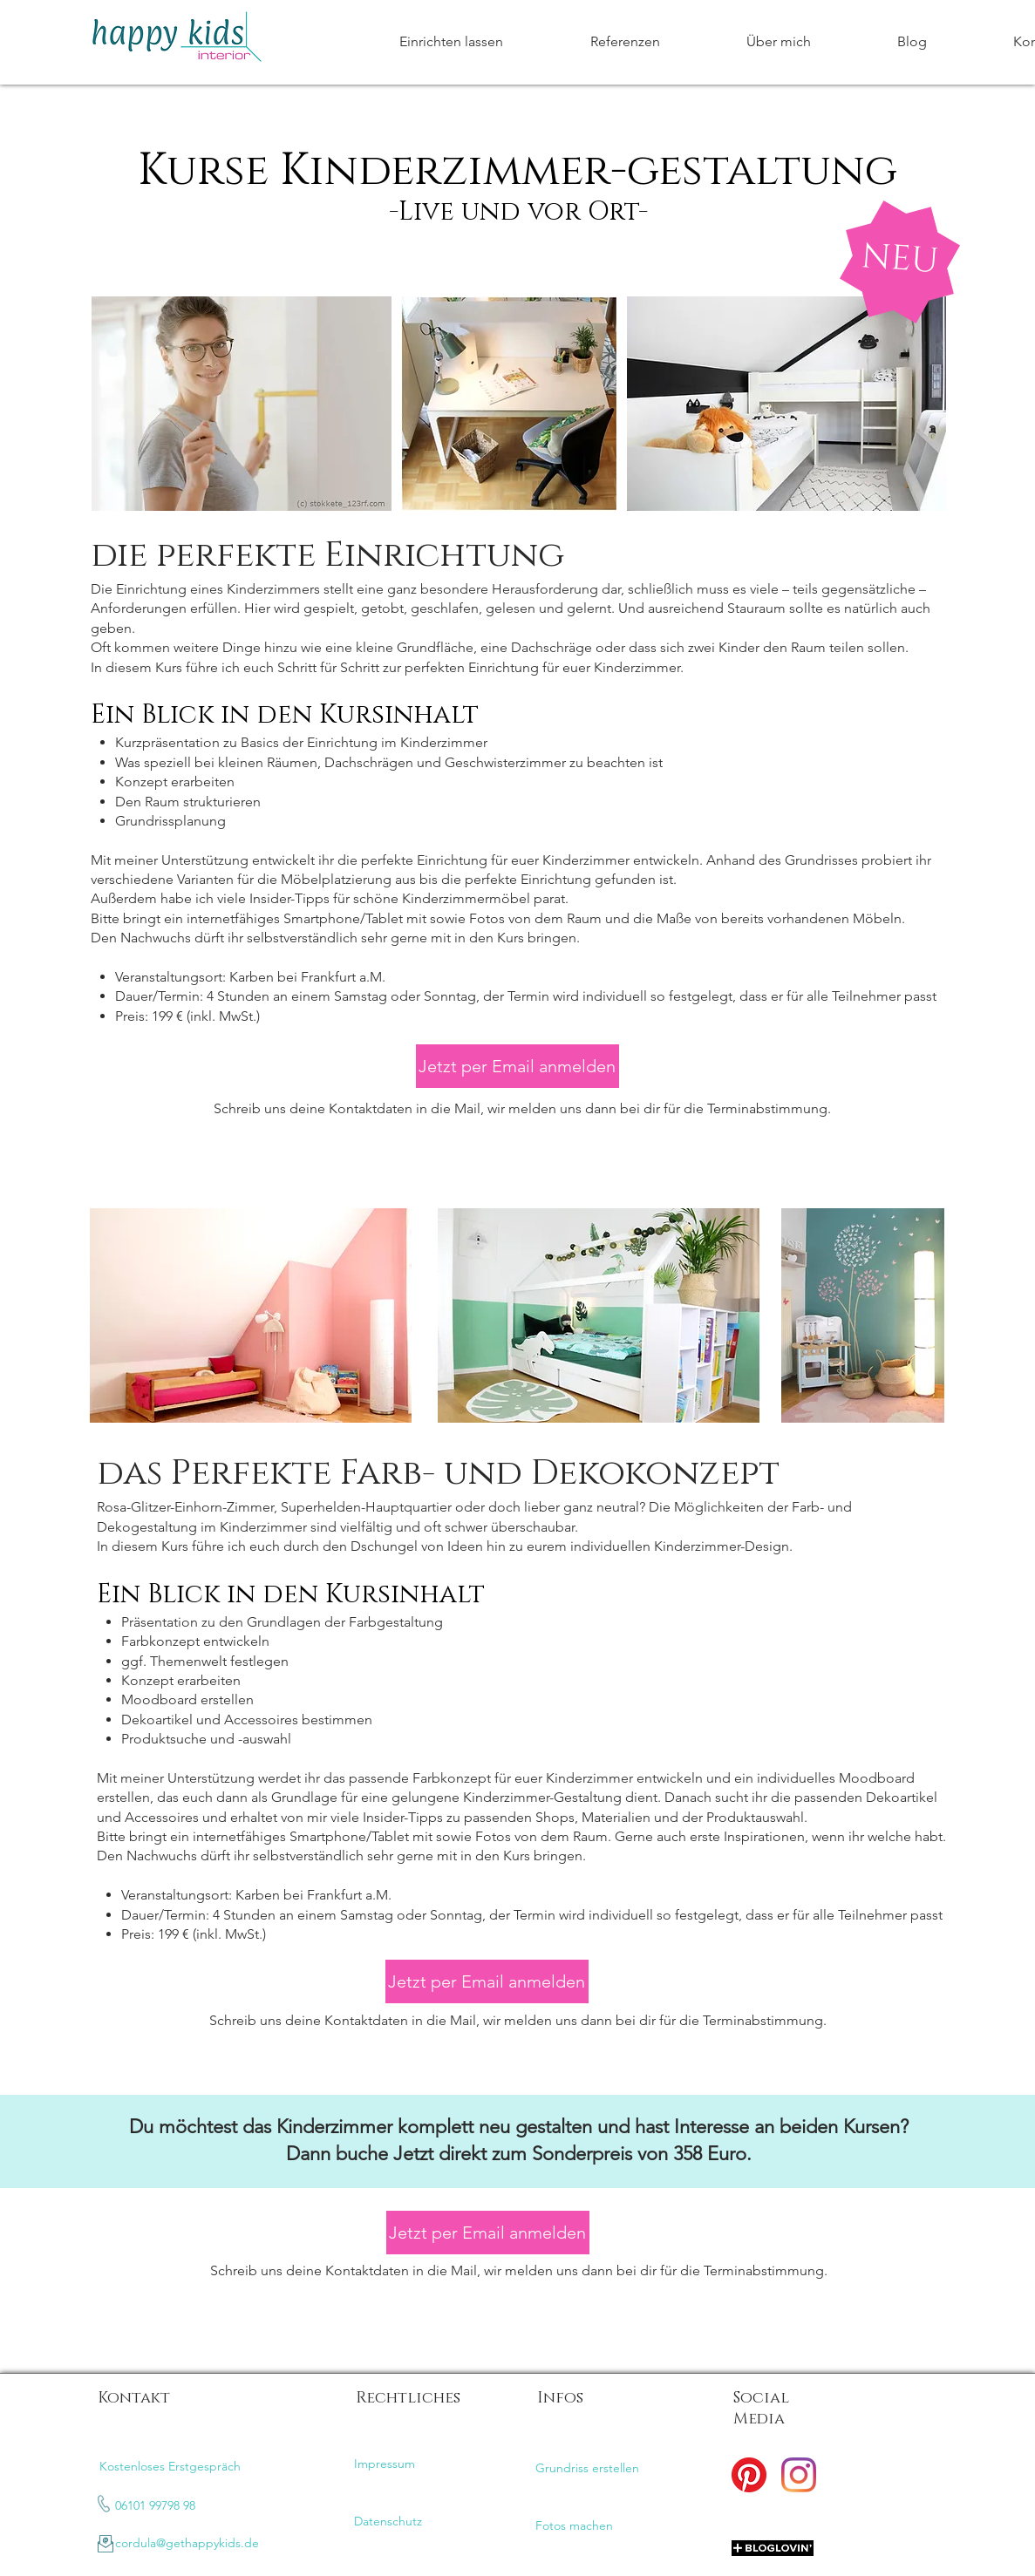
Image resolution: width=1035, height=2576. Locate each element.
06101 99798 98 (155, 2505)
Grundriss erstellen (587, 2468)
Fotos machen (574, 2525)
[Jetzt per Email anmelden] (517, 1066)
